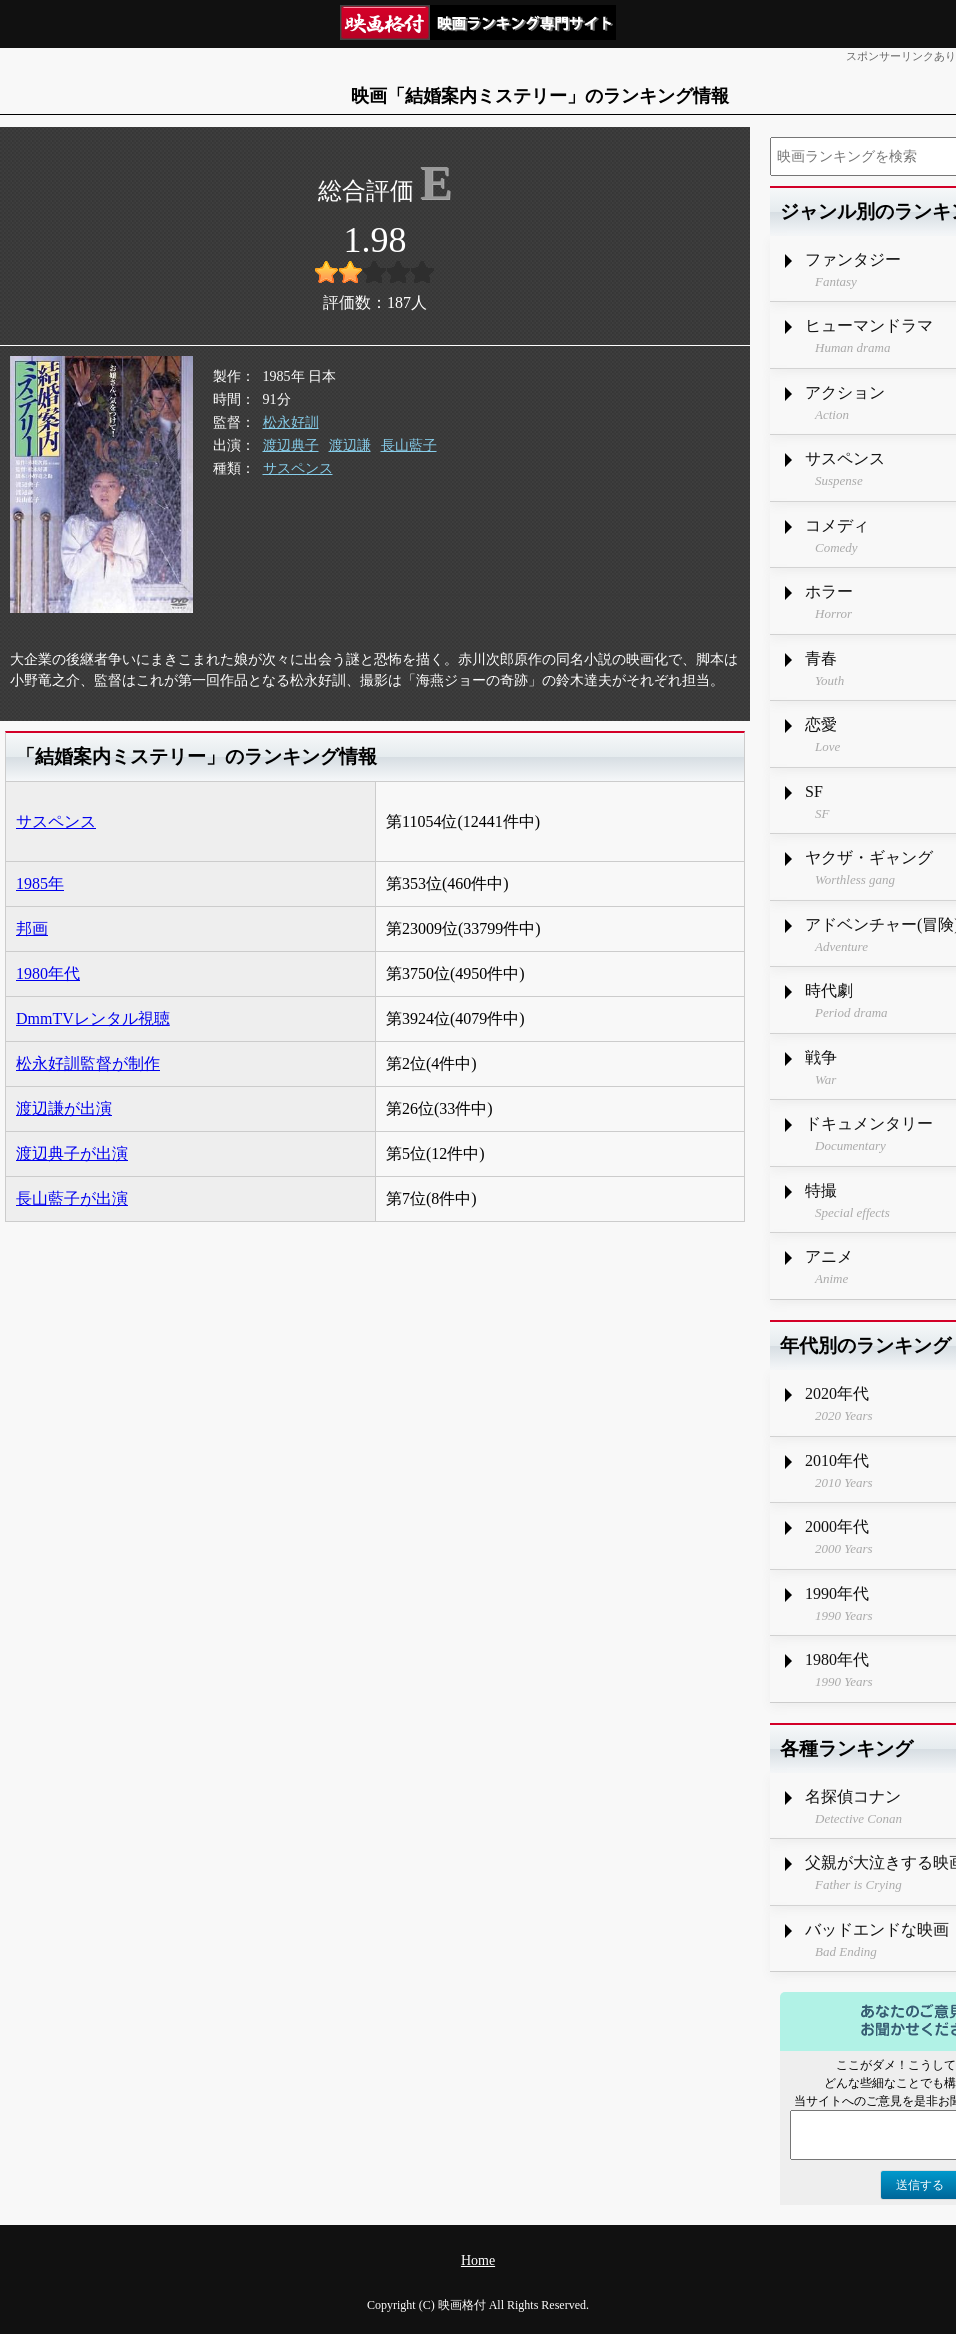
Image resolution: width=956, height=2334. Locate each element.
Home (478, 2260)
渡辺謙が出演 (64, 1108)
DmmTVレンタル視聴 (93, 1018)
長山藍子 (409, 445)
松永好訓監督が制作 (88, 1063)
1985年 (40, 883)
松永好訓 (291, 422)
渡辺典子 (291, 445)
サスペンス (298, 468)
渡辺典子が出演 (72, 1153)
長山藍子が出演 (72, 1198)
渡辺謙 (350, 445)
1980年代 (48, 973)
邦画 (32, 928)
